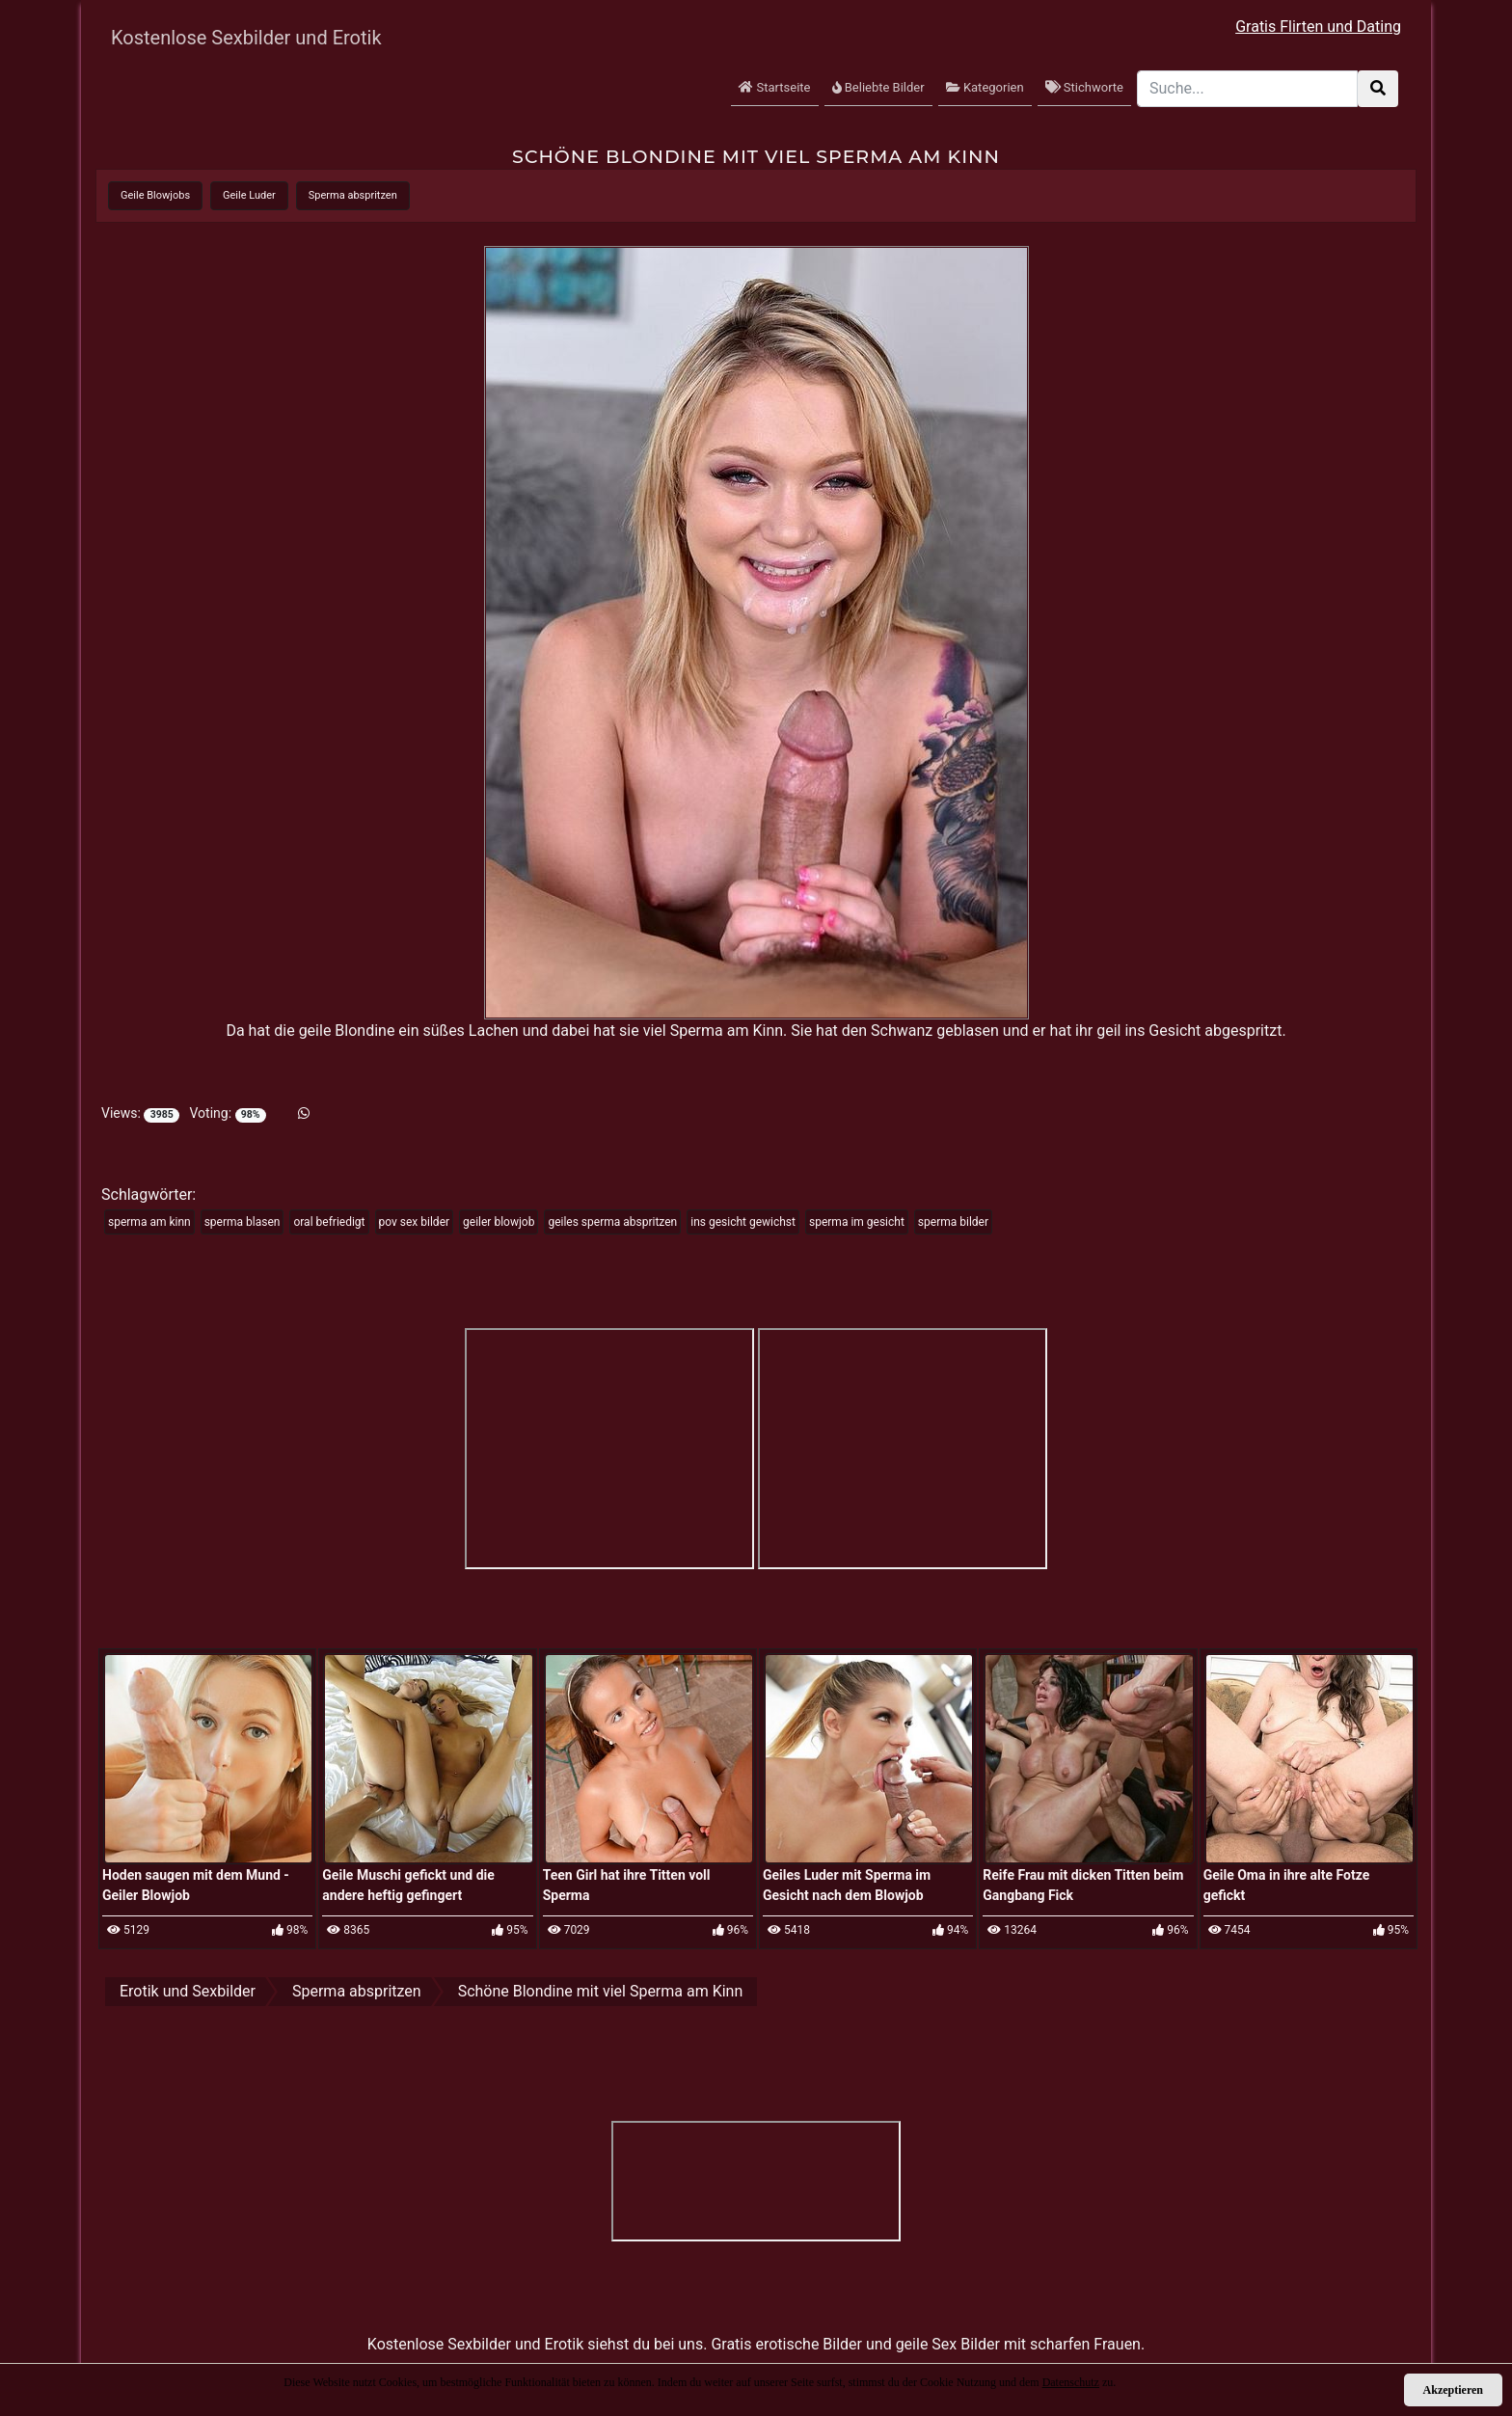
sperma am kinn (149, 1222)
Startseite (774, 87)
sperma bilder (953, 1222)
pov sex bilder (414, 1222)
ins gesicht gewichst (743, 1222)
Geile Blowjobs (155, 195)
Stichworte (1084, 87)
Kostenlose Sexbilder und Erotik (246, 37)
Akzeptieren (1453, 2390)
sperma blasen (242, 1222)
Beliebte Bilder (878, 87)
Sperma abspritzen (353, 195)
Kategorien (985, 87)
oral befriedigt (328, 1222)
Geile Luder (249, 195)
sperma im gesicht (856, 1222)
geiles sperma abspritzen (612, 1222)
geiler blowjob (498, 1222)
